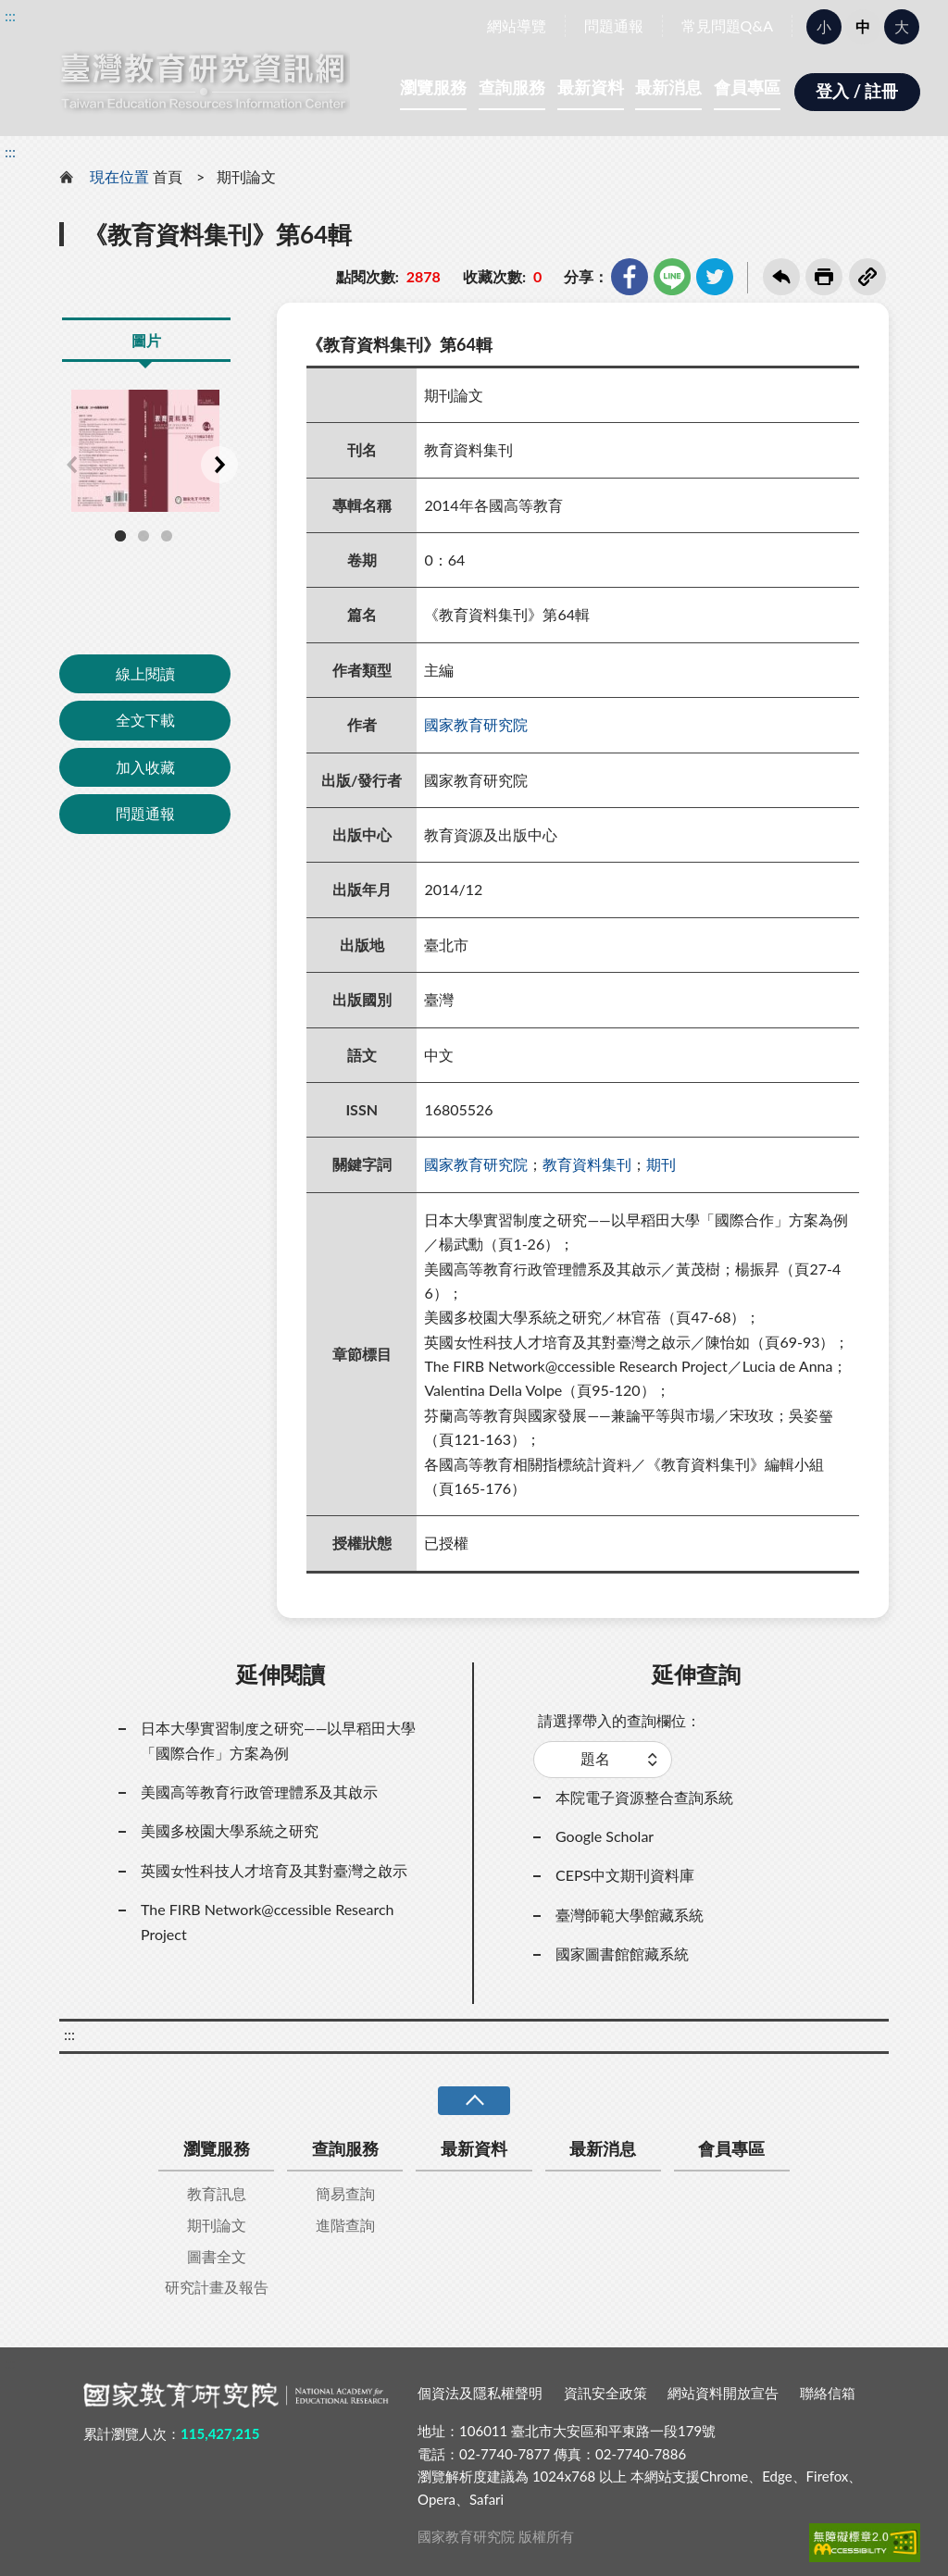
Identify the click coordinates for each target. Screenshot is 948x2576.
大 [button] (901, 26)
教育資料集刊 (587, 1164)
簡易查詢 (345, 2193)
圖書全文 (216, 2256)
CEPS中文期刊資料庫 (624, 1875)
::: (10, 15)
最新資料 (590, 87)
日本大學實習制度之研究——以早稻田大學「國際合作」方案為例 (278, 1740)
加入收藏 (145, 767)
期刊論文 (246, 176)
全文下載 (145, 719)
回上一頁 (781, 276)
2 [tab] (143, 535)
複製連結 (867, 276)
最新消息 (668, 87)
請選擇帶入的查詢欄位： (619, 1720)
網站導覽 (516, 25)
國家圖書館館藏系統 (622, 1953)
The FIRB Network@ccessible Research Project (267, 1921)
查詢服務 (512, 87)
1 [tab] (120, 535)
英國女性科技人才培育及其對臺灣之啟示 (274, 1870)
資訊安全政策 (605, 2392)
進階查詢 (345, 2225)
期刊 (661, 1164)
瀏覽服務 (433, 87)
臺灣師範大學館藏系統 (629, 1914)
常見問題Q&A (727, 25)
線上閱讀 (145, 673)
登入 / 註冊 (857, 91)
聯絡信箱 (827, 2392)
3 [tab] (166, 535)
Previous (71, 464)
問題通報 (613, 25)
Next (219, 464)
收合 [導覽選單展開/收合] (474, 2100)
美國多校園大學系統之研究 (229, 1830)
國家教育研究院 (476, 724)
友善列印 (823, 276)
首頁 (167, 176)
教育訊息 (216, 2193)
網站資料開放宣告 (723, 2392)
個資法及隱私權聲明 (480, 2392)
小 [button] (824, 26)
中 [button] (862, 26)
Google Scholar (604, 1836)
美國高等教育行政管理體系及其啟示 (259, 1791)
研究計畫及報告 (216, 2287)
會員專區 (747, 87)
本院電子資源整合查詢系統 (644, 1797)
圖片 (146, 340)
